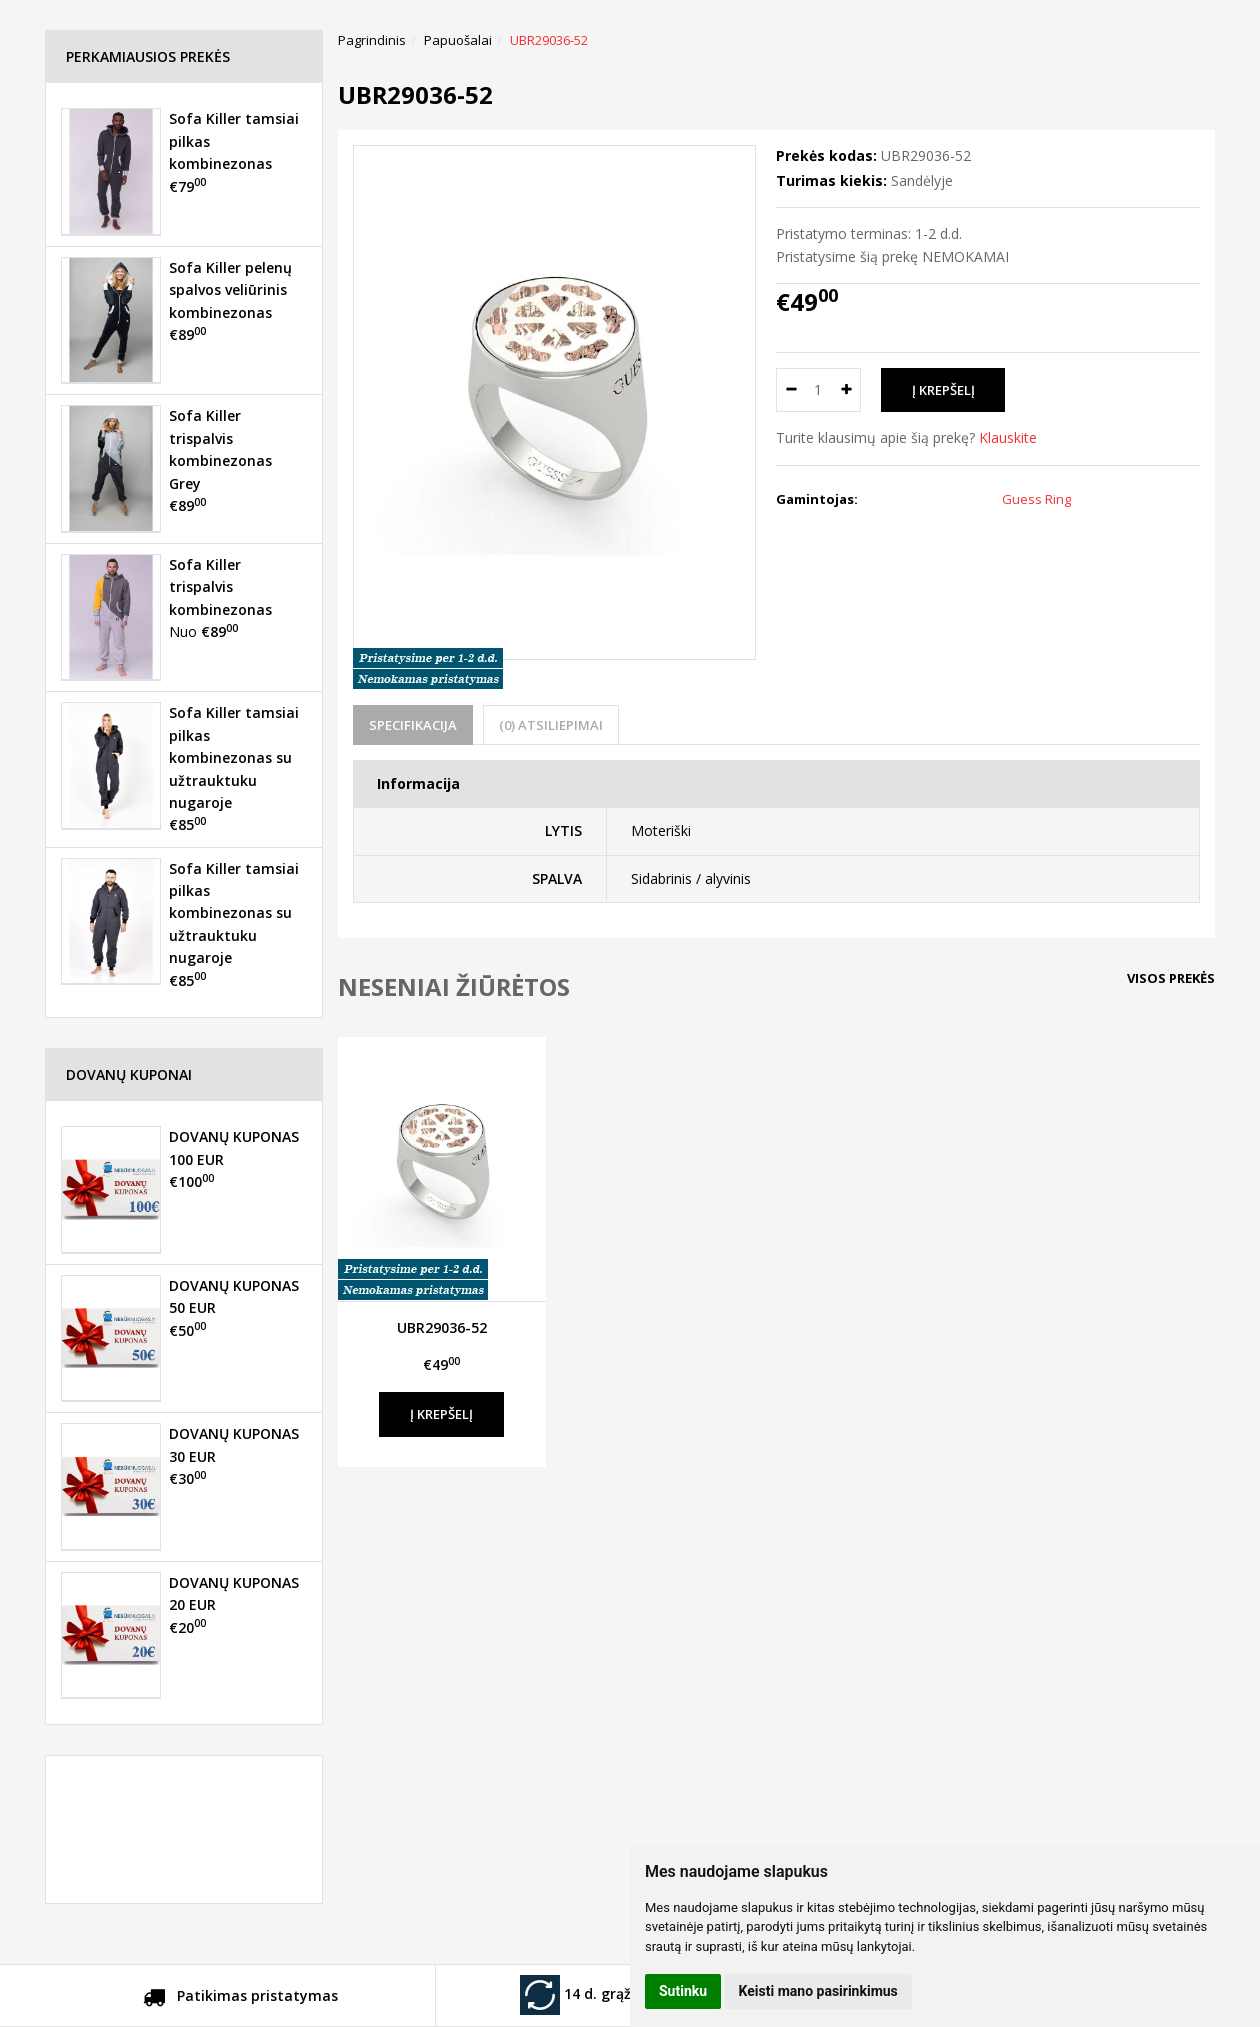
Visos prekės (1171, 978)
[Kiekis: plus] (846, 390)
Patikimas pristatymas (240, 1999)
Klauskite (1008, 437)
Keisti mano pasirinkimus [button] (818, 1991)
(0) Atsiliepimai (551, 725)
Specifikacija (413, 725)
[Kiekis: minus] (790, 390)
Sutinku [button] (683, 1991)
